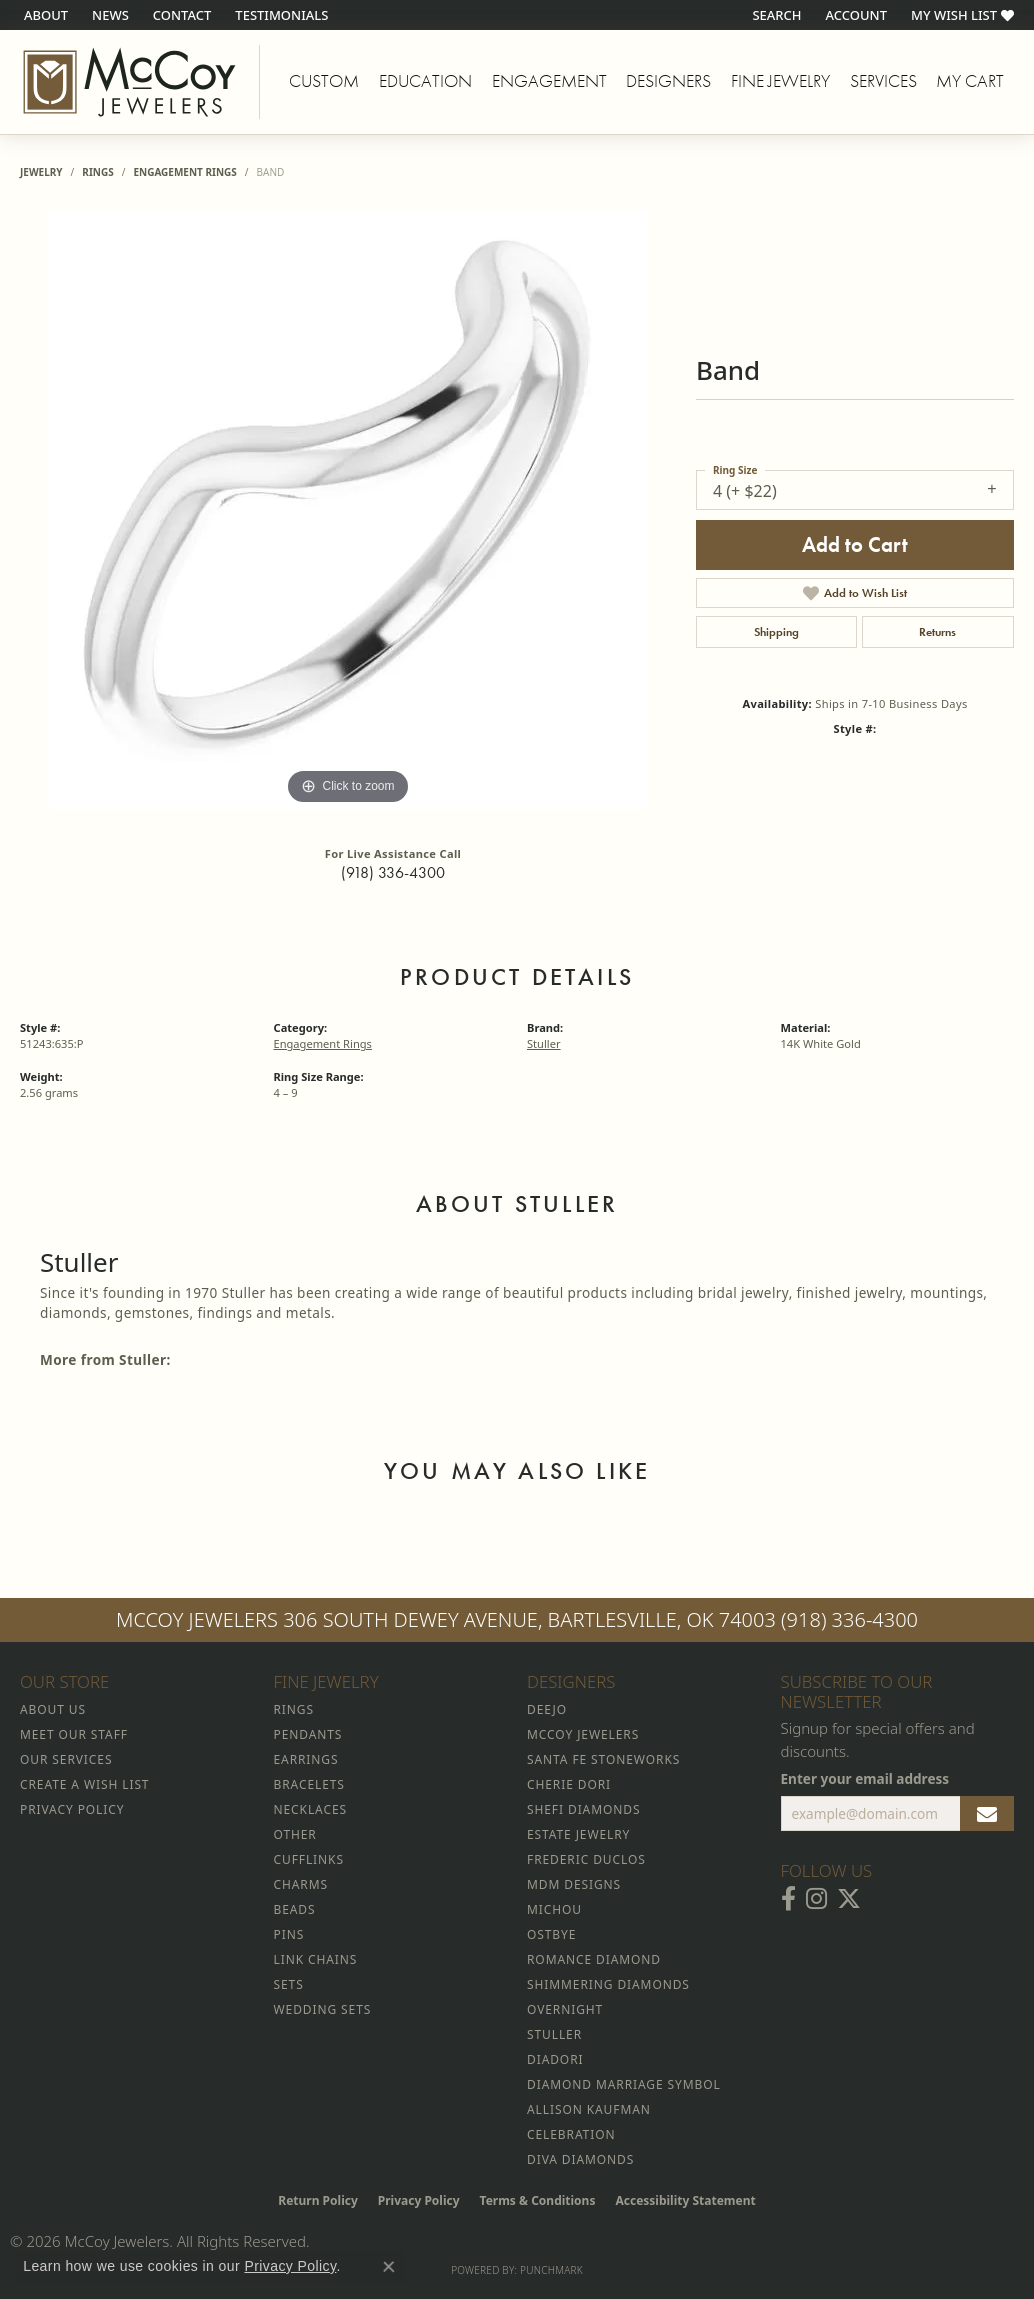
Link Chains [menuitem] (316, 1959)
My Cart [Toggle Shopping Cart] (970, 81)
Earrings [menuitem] (306, 1759)
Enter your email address (865, 1778)
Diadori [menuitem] (555, 2059)
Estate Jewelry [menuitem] (578, 1834)
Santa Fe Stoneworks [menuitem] (603, 1759)
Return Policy (318, 2200)
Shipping (776, 632)
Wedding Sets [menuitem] (323, 2009)
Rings (97, 172)
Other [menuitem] (295, 1834)
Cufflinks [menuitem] (309, 1859)
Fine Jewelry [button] (780, 81)
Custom (324, 81)
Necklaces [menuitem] (310, 1809)
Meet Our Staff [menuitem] (74, 1734)
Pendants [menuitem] (308, 1734)
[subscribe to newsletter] (987, 1814)
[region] (348, 510)
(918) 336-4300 (393, 872)
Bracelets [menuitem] (309, 1784)
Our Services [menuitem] (66, 1759)
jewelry (41, 172)
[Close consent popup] (389, 2267)
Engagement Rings (184, 172)
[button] (774, 15)
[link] (44, 15)
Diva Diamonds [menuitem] (580, 2159)
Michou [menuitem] (554, 1909)
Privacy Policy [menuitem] (72, 1809)
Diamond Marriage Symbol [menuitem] (624, 2084)
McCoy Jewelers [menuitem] (583, 1734)
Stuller (544, 1043)
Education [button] (425, 81)
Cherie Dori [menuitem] (569, 1784)
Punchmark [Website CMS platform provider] (551, 2270)
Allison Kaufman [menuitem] (589, 2109)
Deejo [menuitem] (547, 1709)
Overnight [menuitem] (565, 2009)
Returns (937, 632)
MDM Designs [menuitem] (574, 1884)
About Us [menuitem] (53, 1709)
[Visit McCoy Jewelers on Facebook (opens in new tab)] (788, 1899)
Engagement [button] (549, 81)
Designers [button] (668, 81)
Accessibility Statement (685, 2200)
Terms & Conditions (538, 2200)
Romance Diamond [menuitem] (594, 1959)
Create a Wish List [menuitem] (84, 1784)
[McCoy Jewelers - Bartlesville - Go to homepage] (130, 82)
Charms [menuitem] (301, 1884)
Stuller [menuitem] (554, 2034)
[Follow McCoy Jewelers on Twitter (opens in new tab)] (849, 1899)
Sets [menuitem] (289, 1984)
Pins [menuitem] (289, 1934)
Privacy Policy (419, 2200)
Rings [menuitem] (294, 1709)
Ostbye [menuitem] (551, 1934)
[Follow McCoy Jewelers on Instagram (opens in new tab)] (816, 1899)
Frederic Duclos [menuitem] (586, 1859)
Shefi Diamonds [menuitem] (583, 1809)
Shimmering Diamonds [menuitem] (608, 1984)
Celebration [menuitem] (571, 2134)
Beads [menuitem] (295, 1909)
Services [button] (883, 81)
